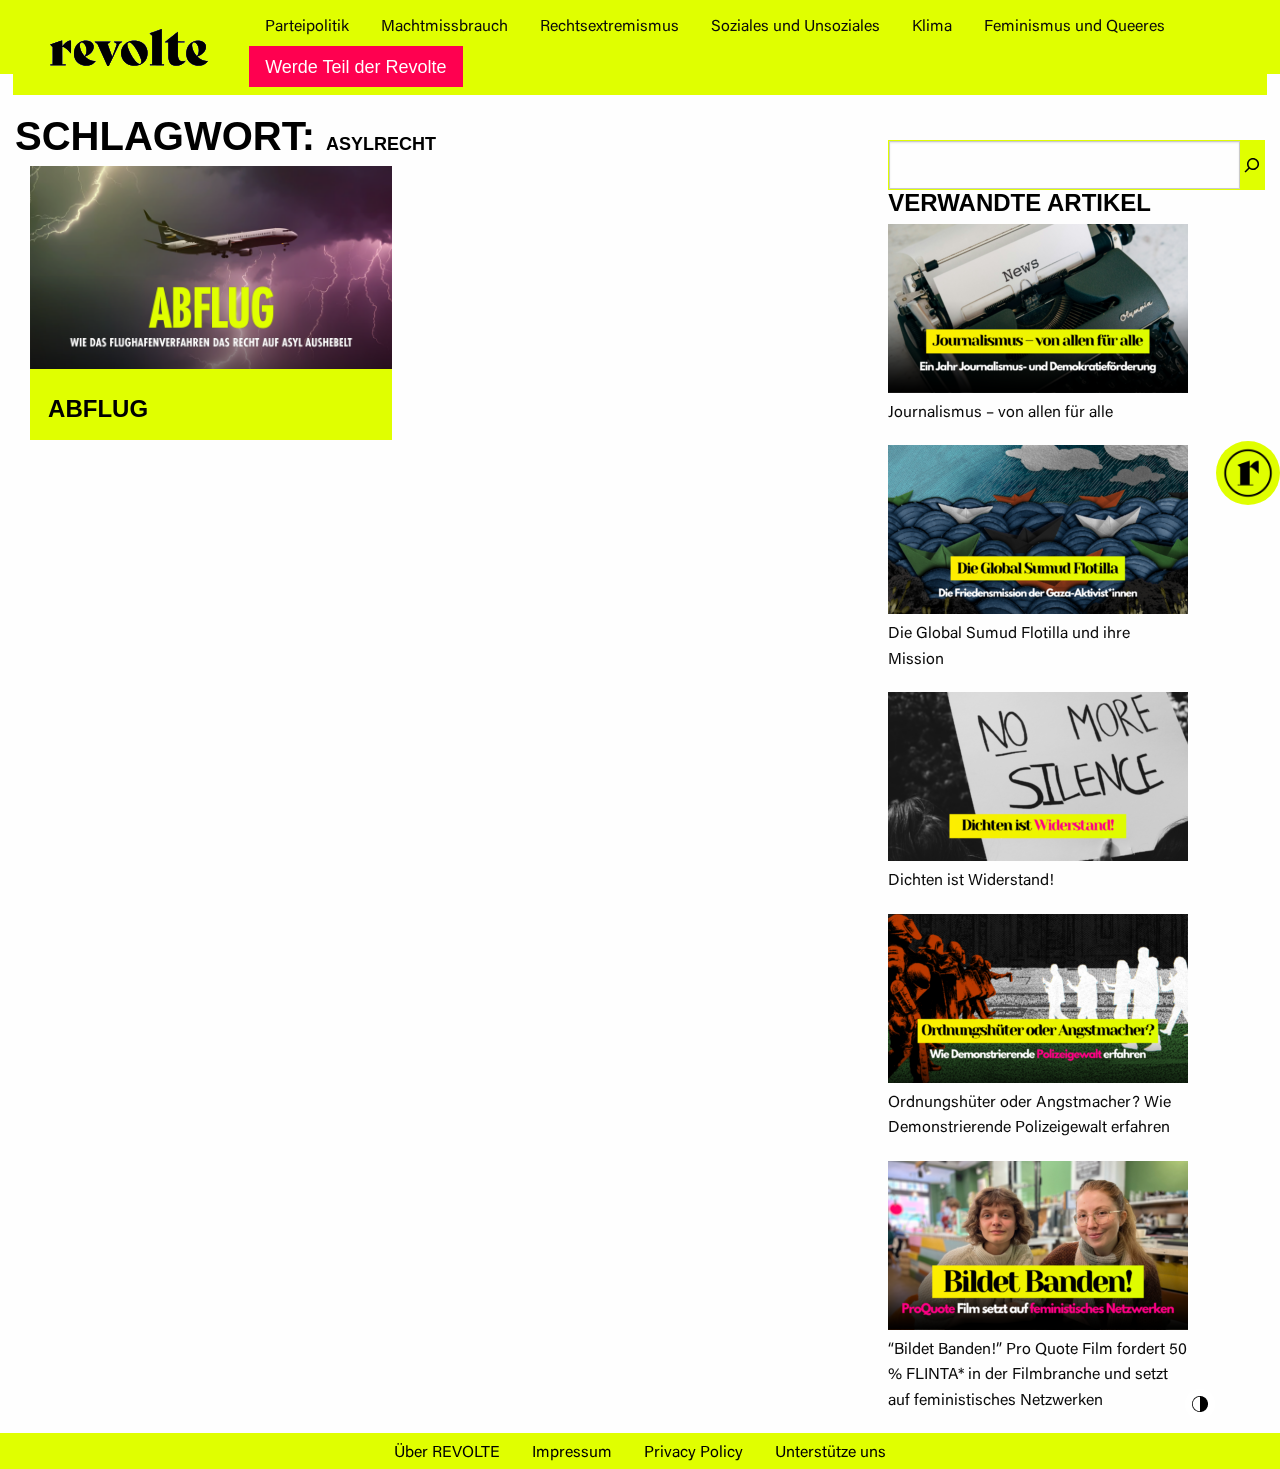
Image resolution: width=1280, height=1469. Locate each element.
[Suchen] (1252, 165)
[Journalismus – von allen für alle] (1038, 312)
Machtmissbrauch (444, 27)
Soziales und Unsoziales (795, 27)
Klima (932, 27)
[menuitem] (307, 27)
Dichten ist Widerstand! (971, 881)
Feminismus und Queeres (1074, 27)
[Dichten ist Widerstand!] (1038, 780)
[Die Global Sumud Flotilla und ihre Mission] (1038, 533)
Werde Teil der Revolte (355, 67)
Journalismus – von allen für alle (1000, 413)
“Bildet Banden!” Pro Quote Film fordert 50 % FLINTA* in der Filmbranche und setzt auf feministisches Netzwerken (1037, 1375)
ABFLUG (98, 408)
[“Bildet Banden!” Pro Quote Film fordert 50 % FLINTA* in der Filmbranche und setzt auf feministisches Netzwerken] (1038, 1249)
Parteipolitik (307, 27)
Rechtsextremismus (609, 27)
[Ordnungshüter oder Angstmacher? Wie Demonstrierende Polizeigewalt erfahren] (1038, 1002)
